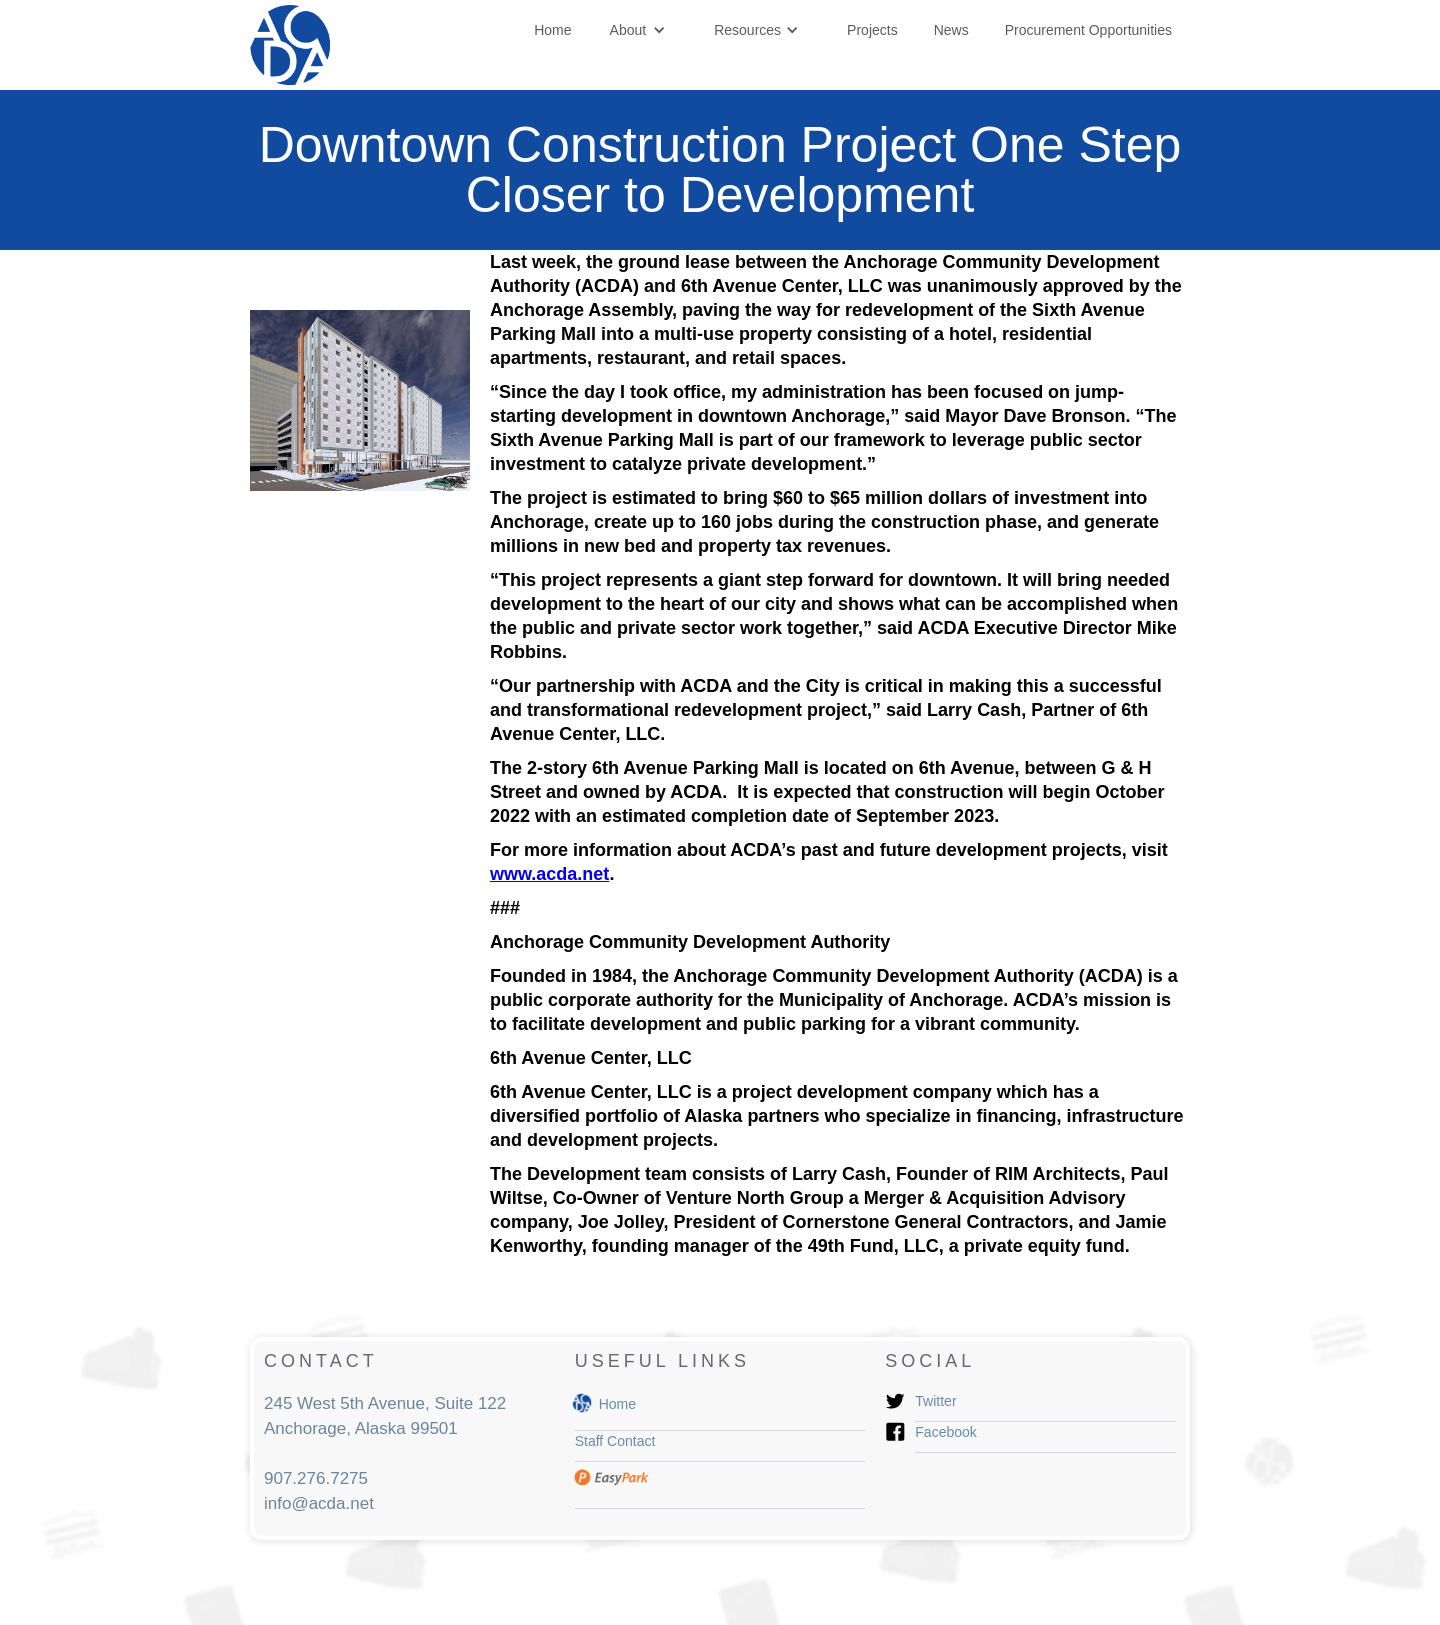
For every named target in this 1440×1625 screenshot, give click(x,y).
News (951, 30)
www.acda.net (549, 874)
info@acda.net (319, 1503)
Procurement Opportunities (1088, 30)
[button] (638, 30)
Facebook (945, 1432)
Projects (872, 30)
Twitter (935, 1401)
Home (552, 30)
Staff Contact (615, 1441)
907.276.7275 (316, 1478)
